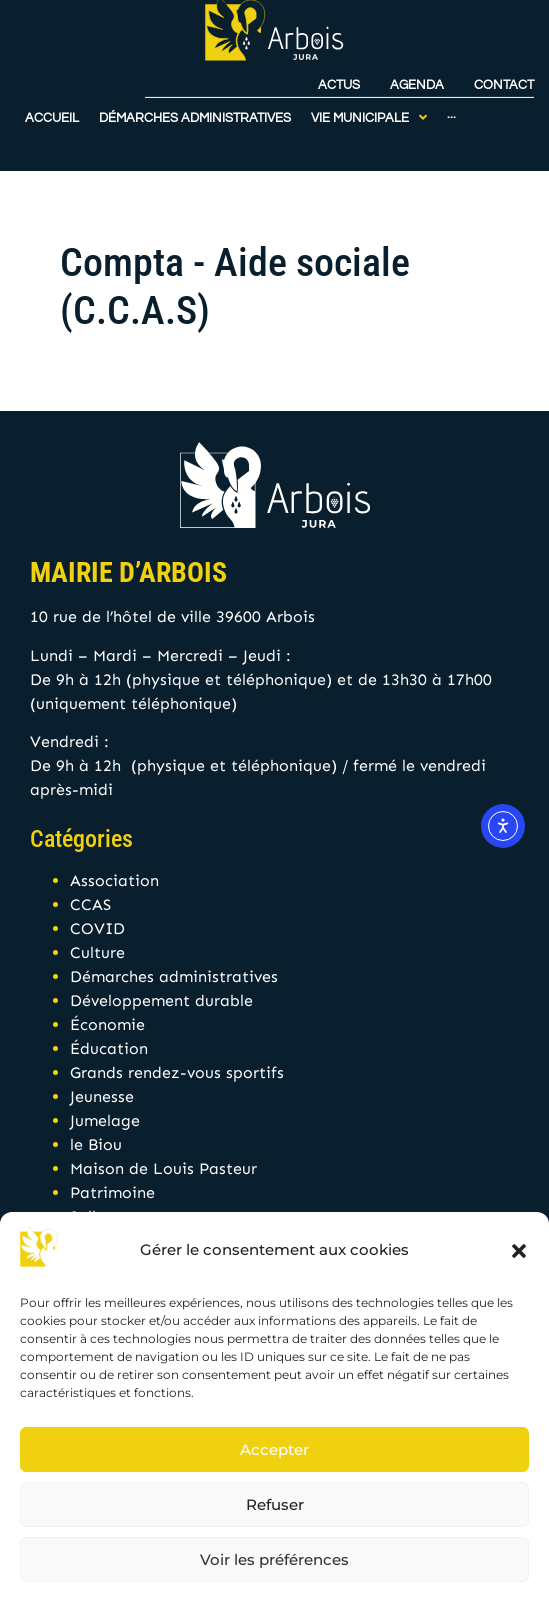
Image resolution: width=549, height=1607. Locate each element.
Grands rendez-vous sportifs (177, 1072)
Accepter (274, 1449)
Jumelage (105, 1120)
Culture (97, 952)
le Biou (96, 1144)
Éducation (109, 1048)
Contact (504, 63)
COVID (97, 928)
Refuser (275, 1504)
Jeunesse (102, 1096)
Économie (107, 1024)
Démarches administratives (174, 976)
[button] (519, 1251)
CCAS (90, 904)
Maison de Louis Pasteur (163, 1168)
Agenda (417, 63)
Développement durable (161, 1000)
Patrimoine (112, 1192)
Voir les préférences (274, 1559)
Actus (339, 63)
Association (114, 880)
